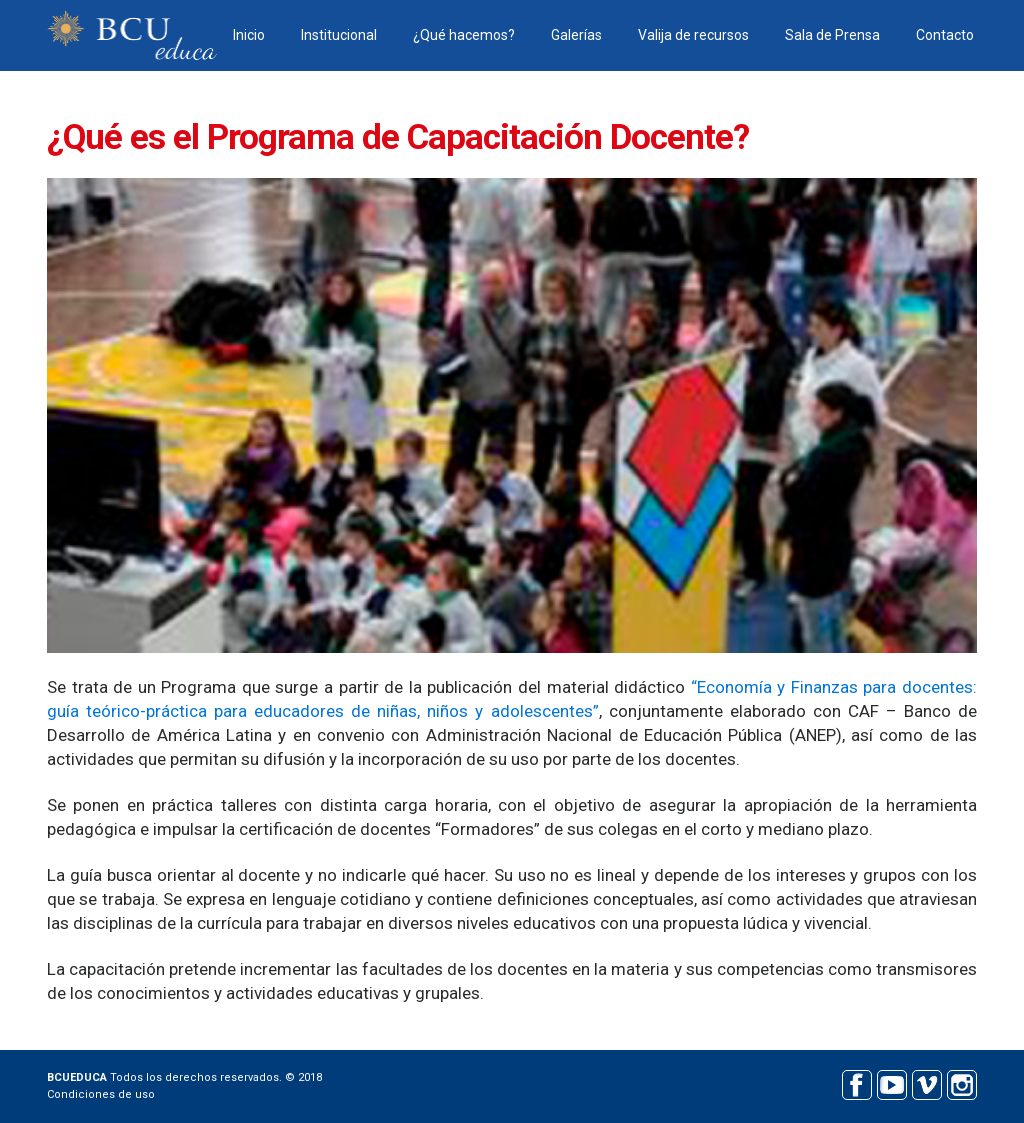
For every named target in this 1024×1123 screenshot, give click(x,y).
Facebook (856, 1082)
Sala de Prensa (832, 35)
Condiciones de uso (101, 1094)
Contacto (945, 35)
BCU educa (132, 35)
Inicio (249, 35)
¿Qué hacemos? (464, 35)
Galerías (576, 35)
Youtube (891, 1082)
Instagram (961, 1082)
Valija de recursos (693, 35)
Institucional (339, 35)
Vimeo (926, 1082)
